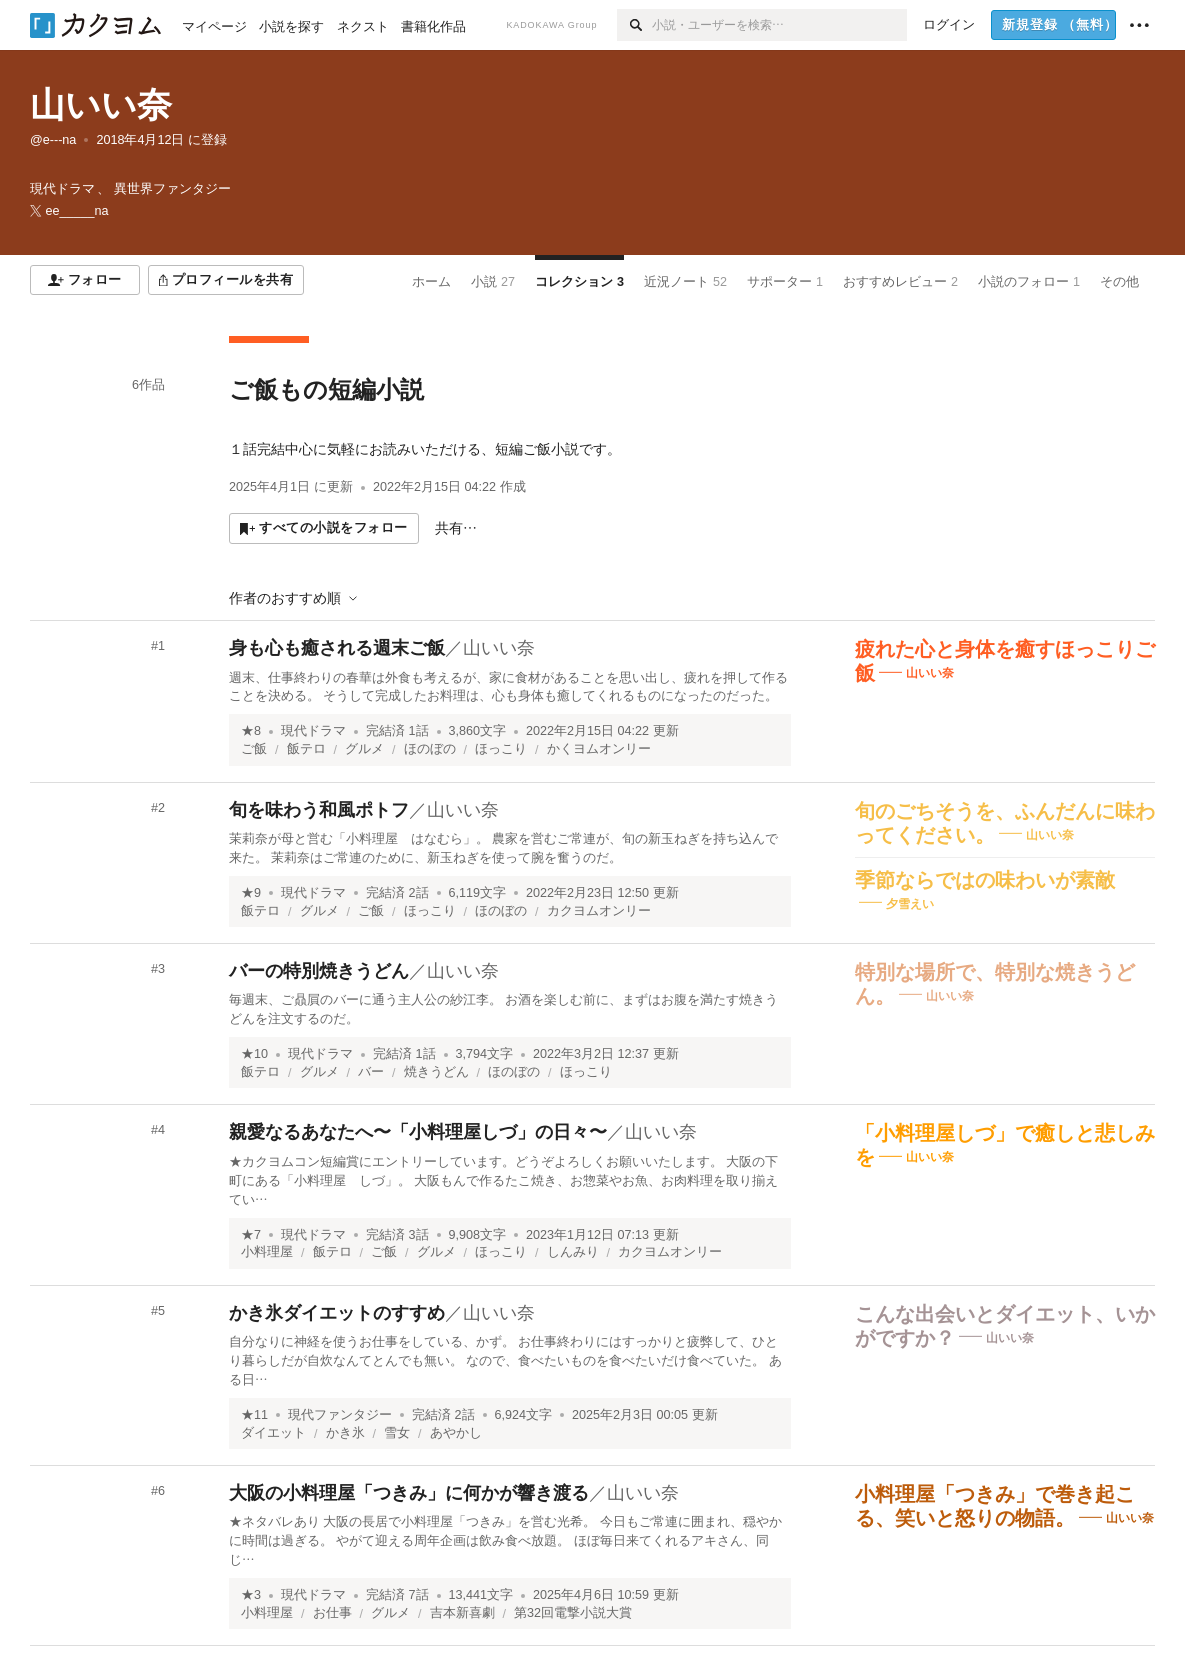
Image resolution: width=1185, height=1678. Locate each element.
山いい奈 (101, 104)
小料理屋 (267, 1252)
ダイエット (273, 1433)
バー (371, 1072)
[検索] (634, 25)
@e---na (53, 140)
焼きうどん (436, 1072)
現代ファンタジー (340, 1415)
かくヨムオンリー (599, 749)
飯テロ (306, 749)
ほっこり (501, 749)
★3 (251, 1595)
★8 (251, 731)
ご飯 (254, 749)
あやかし (456, 1433)
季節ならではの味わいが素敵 (985, 880)
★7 (251, 1235)
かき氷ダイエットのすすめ (337, 1313)
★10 (254, 1054)
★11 (254, 1415)
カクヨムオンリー (599, 911)
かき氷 (345, 1433)
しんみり (573, 1252)
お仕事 (332, 1613)
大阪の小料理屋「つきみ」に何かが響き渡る (409, 1493)
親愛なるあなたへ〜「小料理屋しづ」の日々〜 (418, 1132)
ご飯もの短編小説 (326, 389)
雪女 (397, 1433)
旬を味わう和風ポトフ (319, 810)
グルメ (364, 749)
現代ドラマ (313, 731)
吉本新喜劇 (462, 1613)
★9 (251, 893)
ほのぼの (430, 749)
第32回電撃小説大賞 (573, 1613)
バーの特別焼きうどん (319, 971)
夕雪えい (910, 903)
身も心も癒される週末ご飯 (337, 648)
